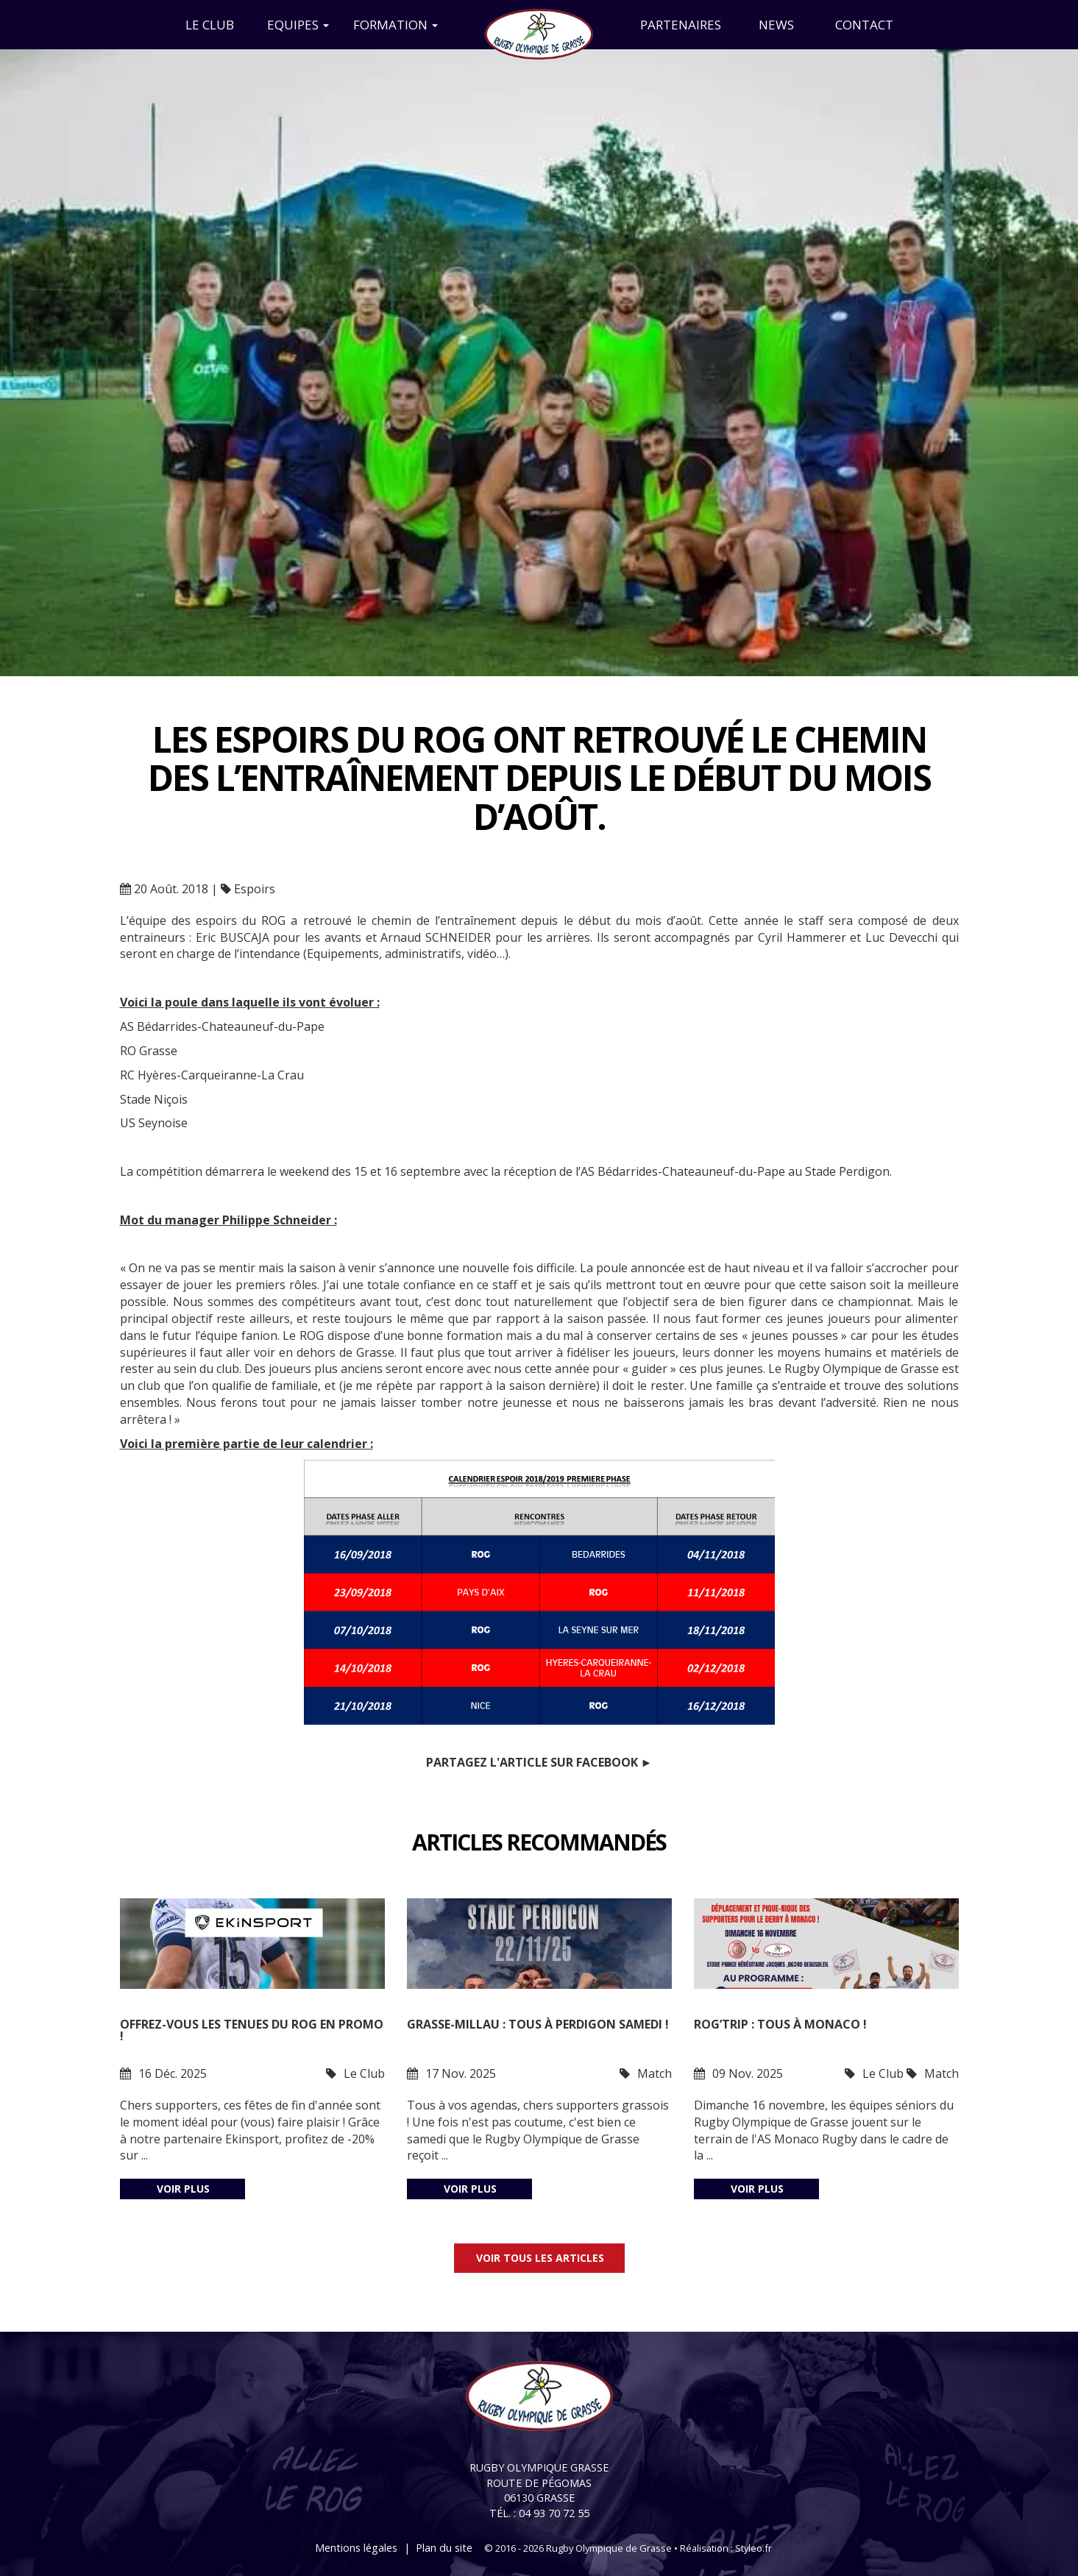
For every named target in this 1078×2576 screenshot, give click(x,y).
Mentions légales (356, 2548)
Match (654, 2073)
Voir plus (183, 2189)
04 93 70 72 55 (554, 2513)
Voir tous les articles (540, 2258)
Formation (395, 24)
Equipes (298, 24)
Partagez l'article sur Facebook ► (539, 1762)
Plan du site (444, 2548)
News (776, 24)
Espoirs (254, 889)
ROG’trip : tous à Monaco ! (780, 2025)
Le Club (209, 24)
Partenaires (680, 24)
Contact (864, 24)
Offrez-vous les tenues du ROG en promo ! (251, 2031)
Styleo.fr (753, 2548)
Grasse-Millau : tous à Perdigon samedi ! (538, 2025)
